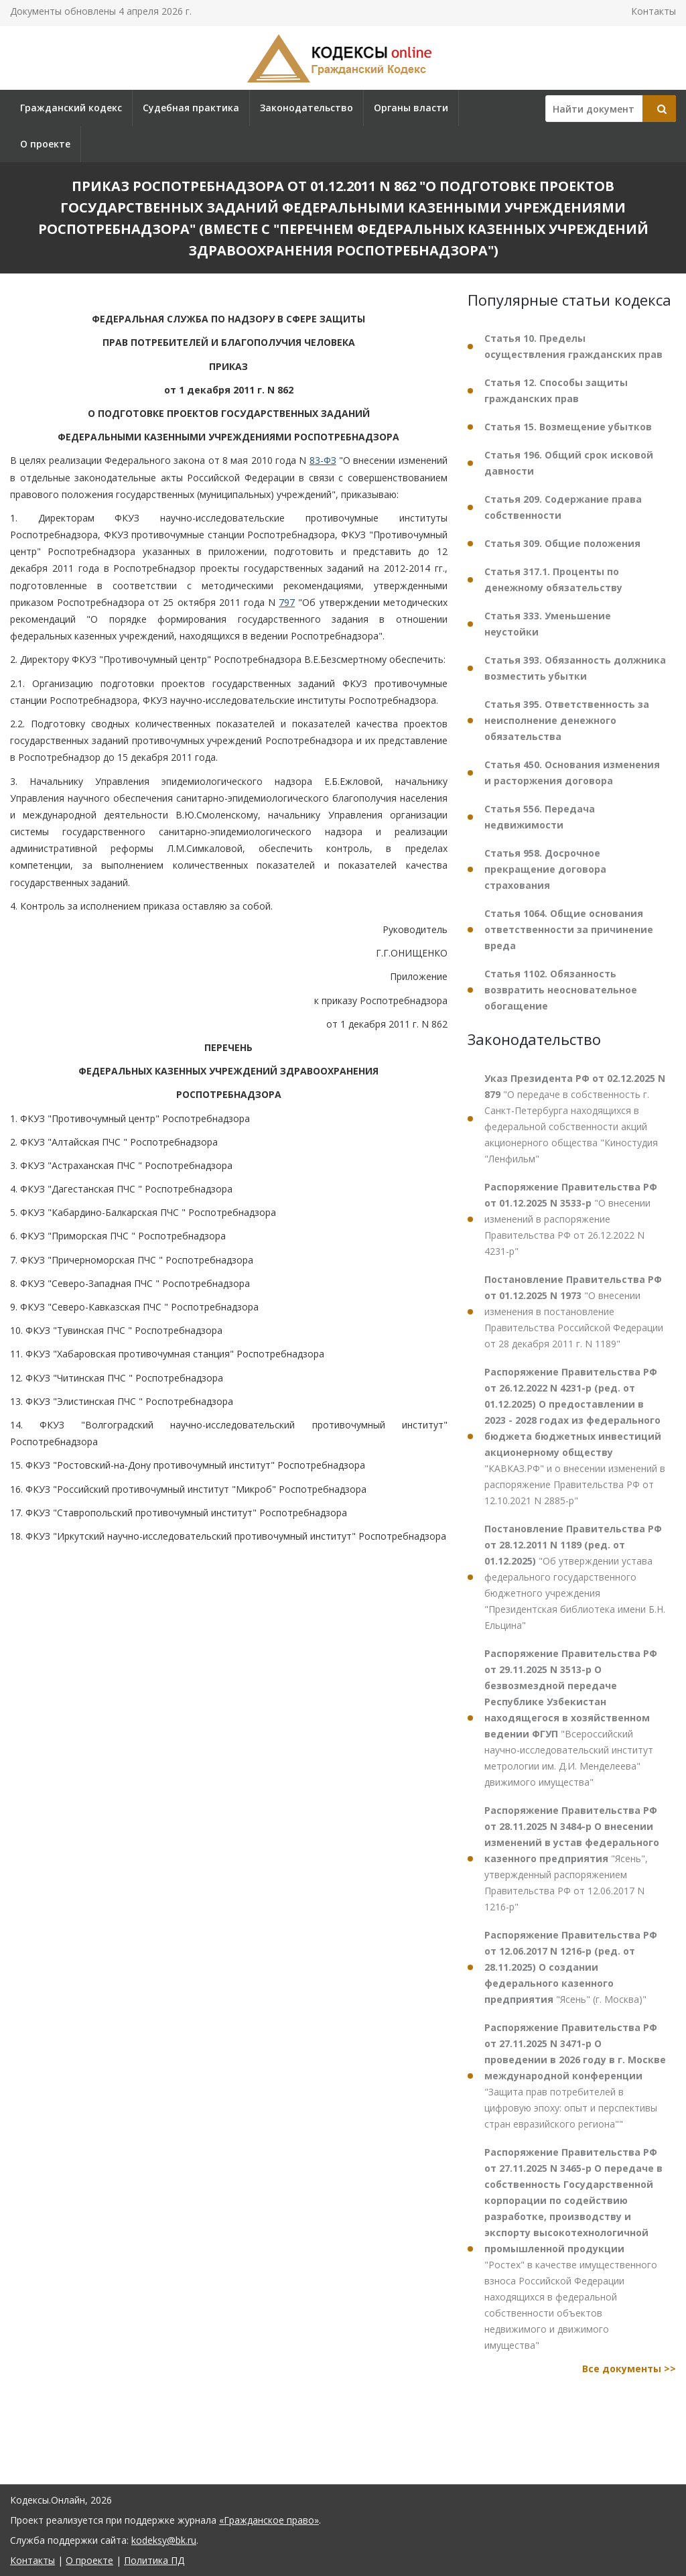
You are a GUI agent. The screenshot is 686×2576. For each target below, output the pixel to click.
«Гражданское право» (269, 2520)
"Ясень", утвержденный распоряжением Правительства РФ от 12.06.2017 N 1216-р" (571, 1858)
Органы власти (411, 107)
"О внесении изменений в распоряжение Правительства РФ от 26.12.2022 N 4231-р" (570, 1219)
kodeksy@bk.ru (163, 2540)
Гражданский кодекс (71, 107)
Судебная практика (191, 107)
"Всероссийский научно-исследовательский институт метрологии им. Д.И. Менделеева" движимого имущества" (570, 1717)
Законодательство (306, 107)
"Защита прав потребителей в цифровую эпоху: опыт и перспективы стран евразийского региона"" (575, 2075)
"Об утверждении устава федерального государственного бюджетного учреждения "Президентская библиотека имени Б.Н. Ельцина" (574, 1577)
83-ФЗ (323, 460)
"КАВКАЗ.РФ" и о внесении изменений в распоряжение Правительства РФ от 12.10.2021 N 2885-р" (574, 1436)
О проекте (45, 143)
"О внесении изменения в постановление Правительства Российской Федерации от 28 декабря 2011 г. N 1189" (573, 1311)
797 (287, 602)
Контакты (653, 11)
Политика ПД (154, 2560)
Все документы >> (629, 2368)
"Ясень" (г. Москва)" (570, 1967)
